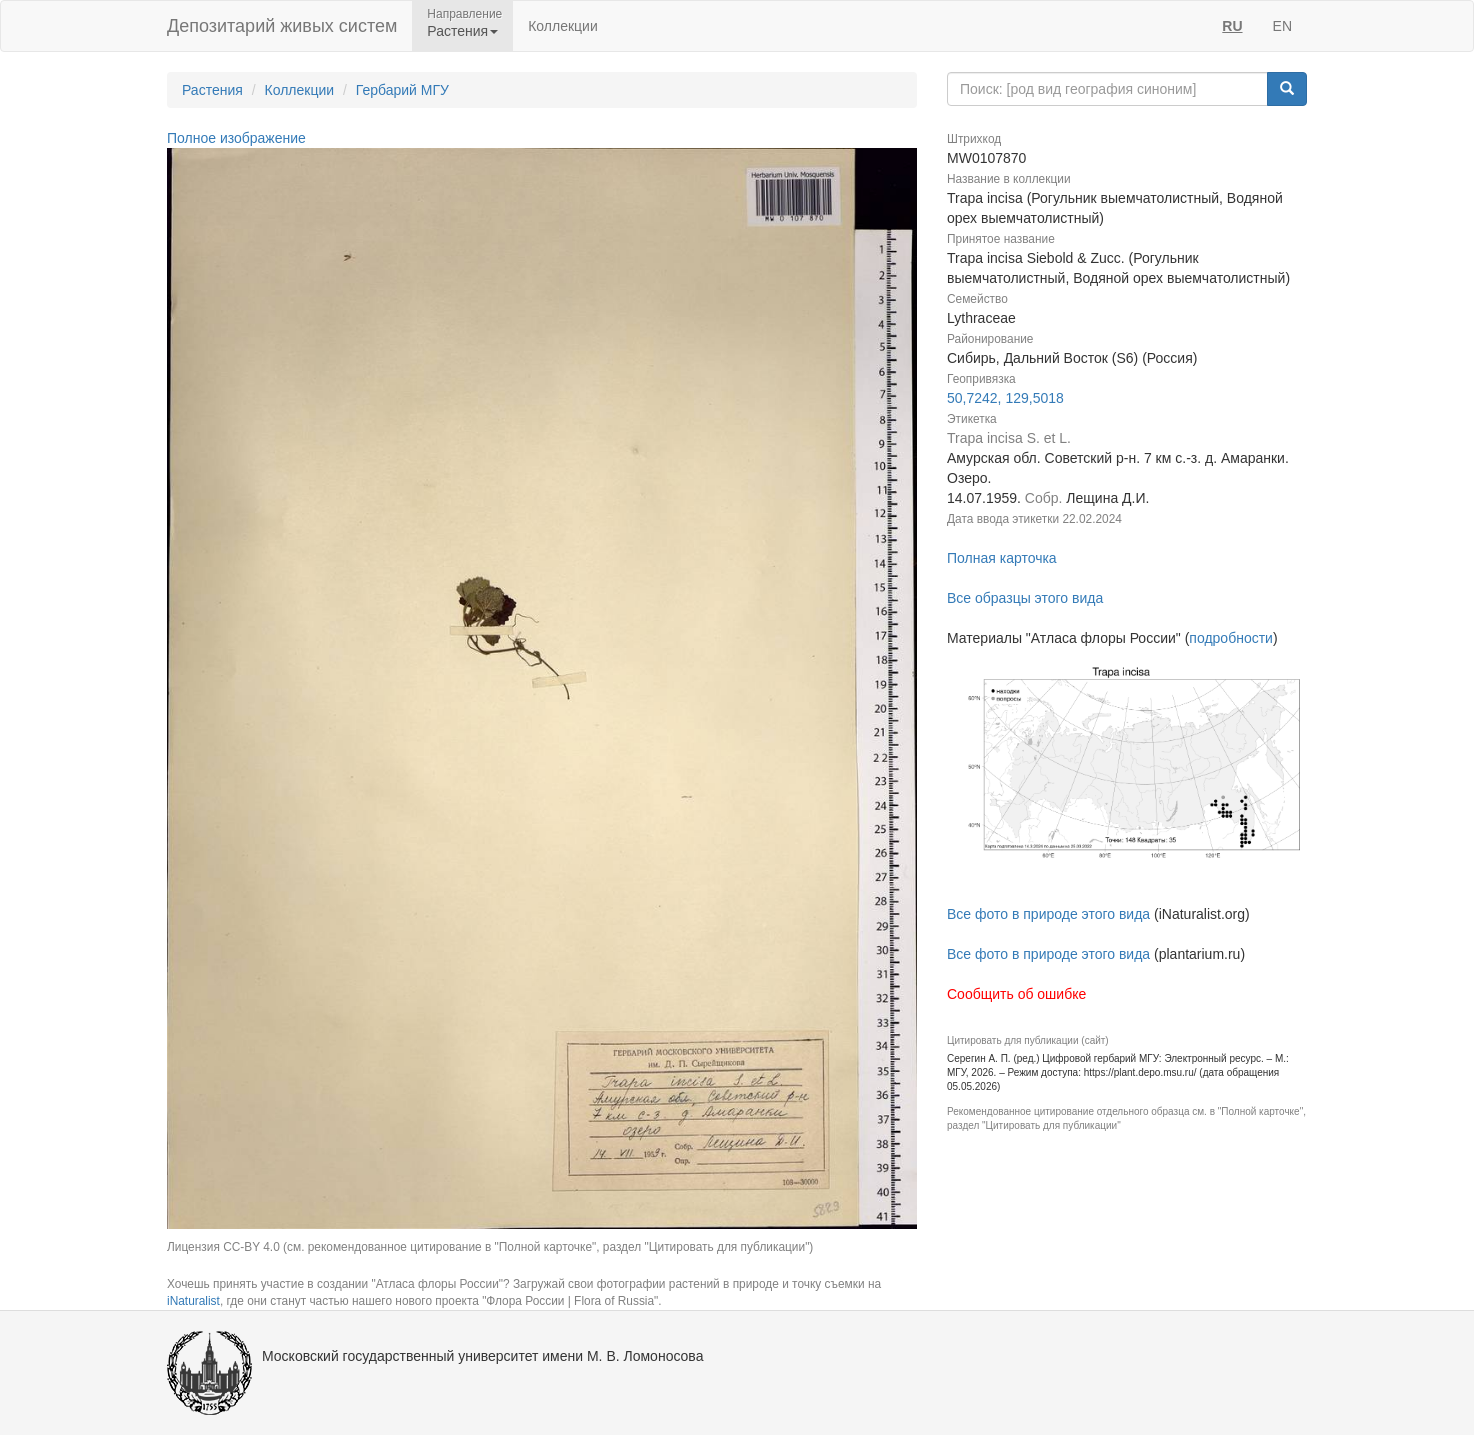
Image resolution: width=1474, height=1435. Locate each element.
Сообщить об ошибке (1016, 994)
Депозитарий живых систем (282, 26)
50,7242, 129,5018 (1005, 398)
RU (1232, 26)
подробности (1231, 638)
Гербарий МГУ (402, 90)
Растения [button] (462, 31)
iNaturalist (193, 1301)
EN (1282, 26)
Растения (212, 90)
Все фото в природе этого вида (1048, 914)
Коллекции (563, 26)
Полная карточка (1002, 558)
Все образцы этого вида (1025, 598)
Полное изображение (236, 138)
